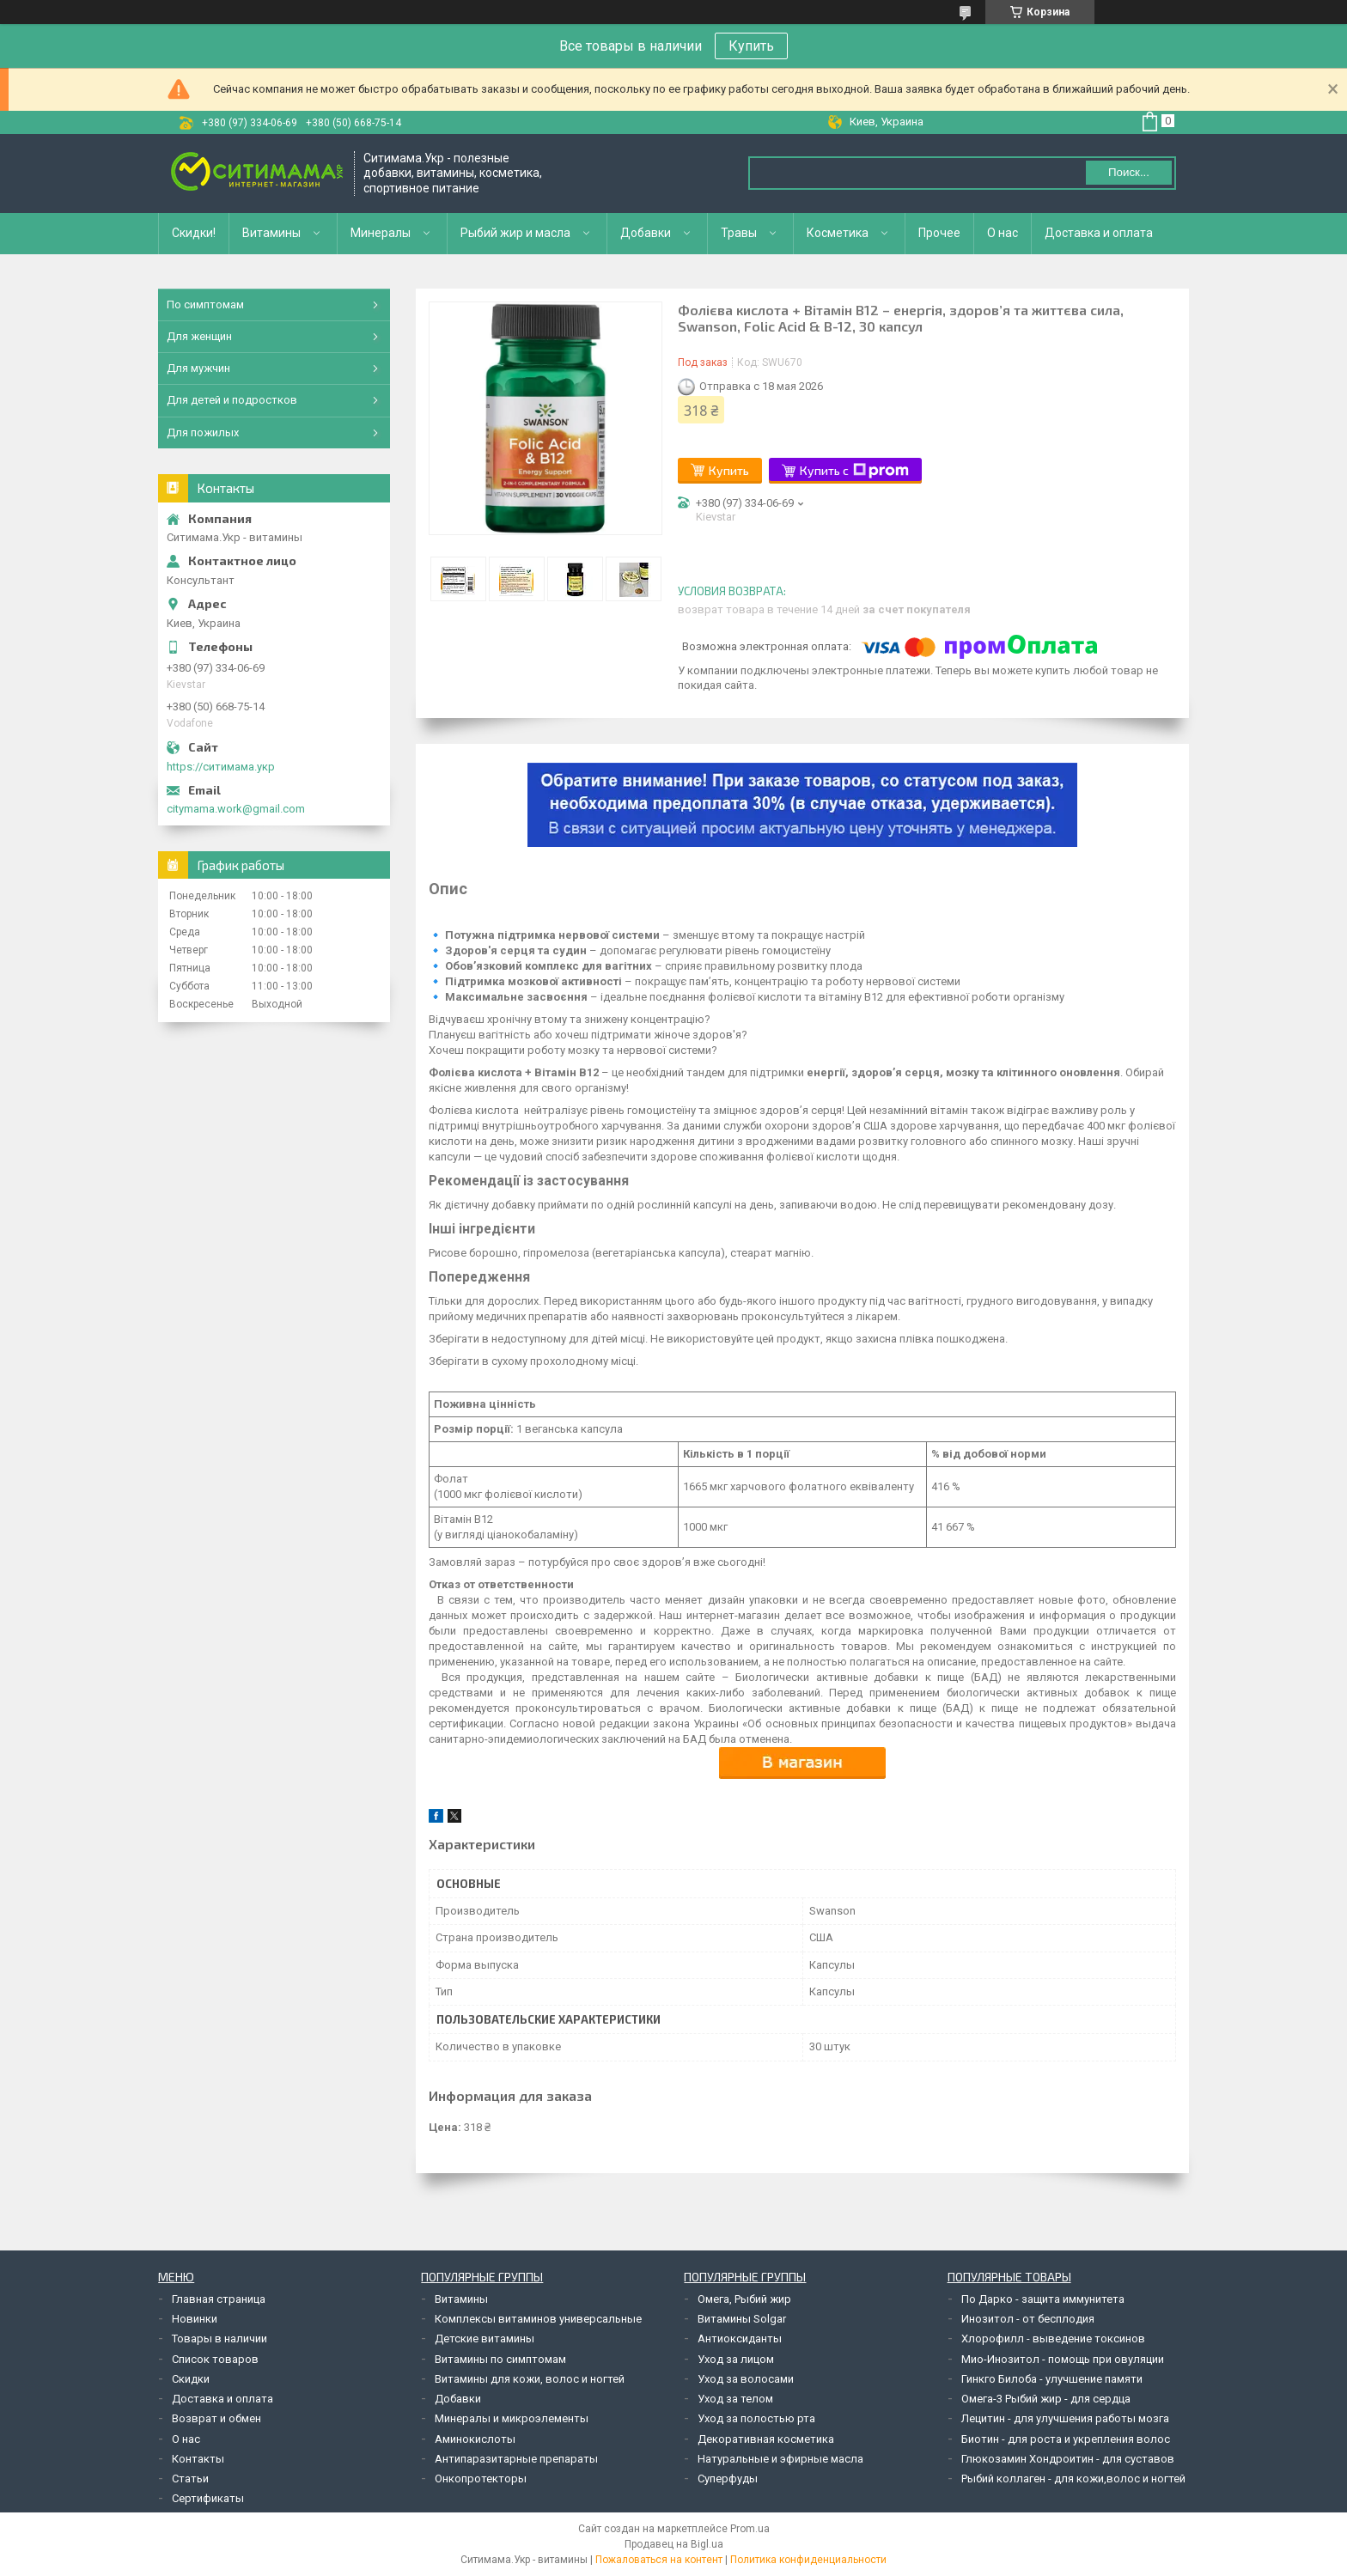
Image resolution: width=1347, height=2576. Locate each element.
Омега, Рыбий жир (744, 2299)
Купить (751, 46)
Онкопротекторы (481, 2478)
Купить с (854, 470)
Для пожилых (203, 432)
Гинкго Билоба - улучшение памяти (1052, 2378)
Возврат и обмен (216, 2418)
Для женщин (199, 336)
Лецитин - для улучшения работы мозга (1065, 2418)
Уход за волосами (746, 2378)
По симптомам (205, 304)
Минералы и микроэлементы (511, 2418)
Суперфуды (728, 2478)
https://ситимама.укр (221, 766)
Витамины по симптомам (500, 2359)
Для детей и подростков (232, 399)
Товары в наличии (219, 2338)
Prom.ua (750, 2529)
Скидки (191, 2378)
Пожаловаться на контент (658, 2560)
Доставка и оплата (1099, 233)
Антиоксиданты (740, 2338)
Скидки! (194, 233)
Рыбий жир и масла (515, 233)
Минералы (380, 233)
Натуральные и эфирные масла (780, 2458)
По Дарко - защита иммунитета (1043, 2299)
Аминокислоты (475, 2439)
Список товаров (215, 2359)
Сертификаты (208, 2498)
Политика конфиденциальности (808, 2560)
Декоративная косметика (766, 2439)
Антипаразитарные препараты (516, 2458)
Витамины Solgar (742, 2318)
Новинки (194, 2318)
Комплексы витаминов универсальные (538, 2318)
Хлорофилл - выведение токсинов (1053, 2338)
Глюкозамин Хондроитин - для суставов (1067, 2458)
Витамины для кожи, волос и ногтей (530, 2378)
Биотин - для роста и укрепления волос (1065, 2439)
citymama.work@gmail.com (236, 808)
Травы (739, 233)
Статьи (190, 2478)
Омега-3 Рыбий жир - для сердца (1046, 2398)
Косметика (838, 233)
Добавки (645, 233)
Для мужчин (198, 368)
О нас (1002, 233)
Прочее (939, 233)
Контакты (198, 2458)
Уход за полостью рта (756, 2418)
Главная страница (218, 2299)
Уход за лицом (736, 2359)
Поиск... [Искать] (1128, 172)
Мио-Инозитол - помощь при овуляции (1062, 2359)
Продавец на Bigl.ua (674, 2544)
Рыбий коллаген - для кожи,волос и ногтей (1073, 2478)
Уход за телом (735, 2398)
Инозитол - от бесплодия (1027, 2318)
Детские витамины (484, 2338)
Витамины (271, 233)
